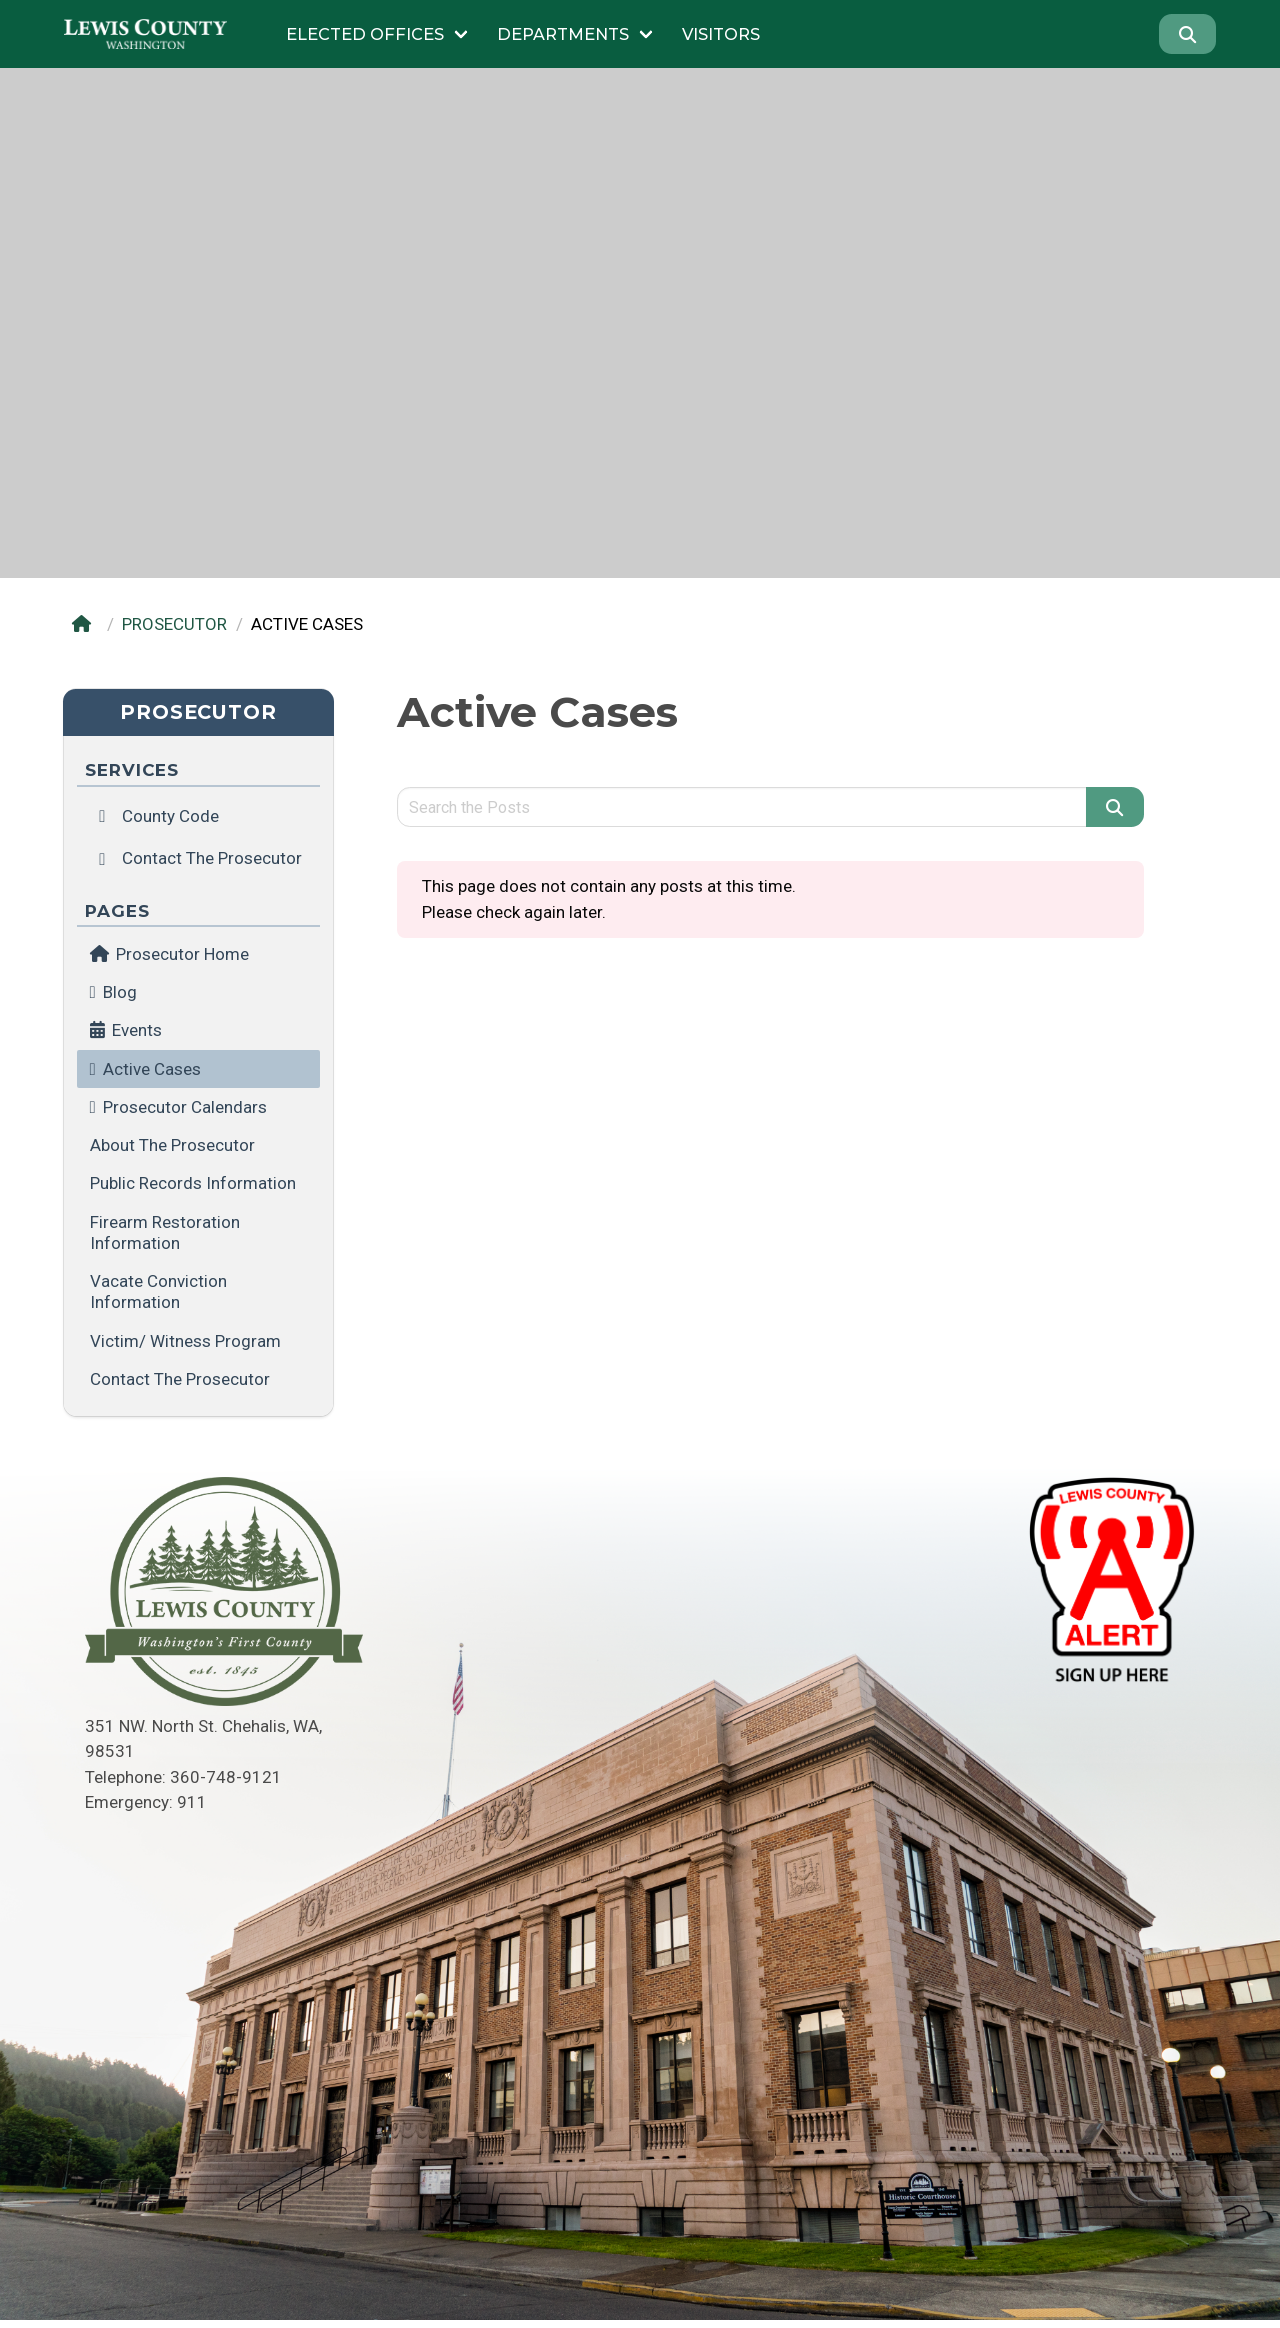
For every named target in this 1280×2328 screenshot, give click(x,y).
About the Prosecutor (172, 1145)
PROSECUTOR (174, 624)
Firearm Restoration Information (165, 1232)
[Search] (1188, 34)
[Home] (85, 624)
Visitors (721, 34)
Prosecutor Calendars (185, 1107)
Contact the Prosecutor (180, 1379)
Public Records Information (193, 1183)
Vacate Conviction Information (158, 1291)
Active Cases (152, 1069)
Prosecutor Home (169, 954)
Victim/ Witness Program (185, 1341)
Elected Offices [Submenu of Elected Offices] (365, 34)
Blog (120, 992)
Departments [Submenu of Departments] (563, 34)
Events (137, 1030)
